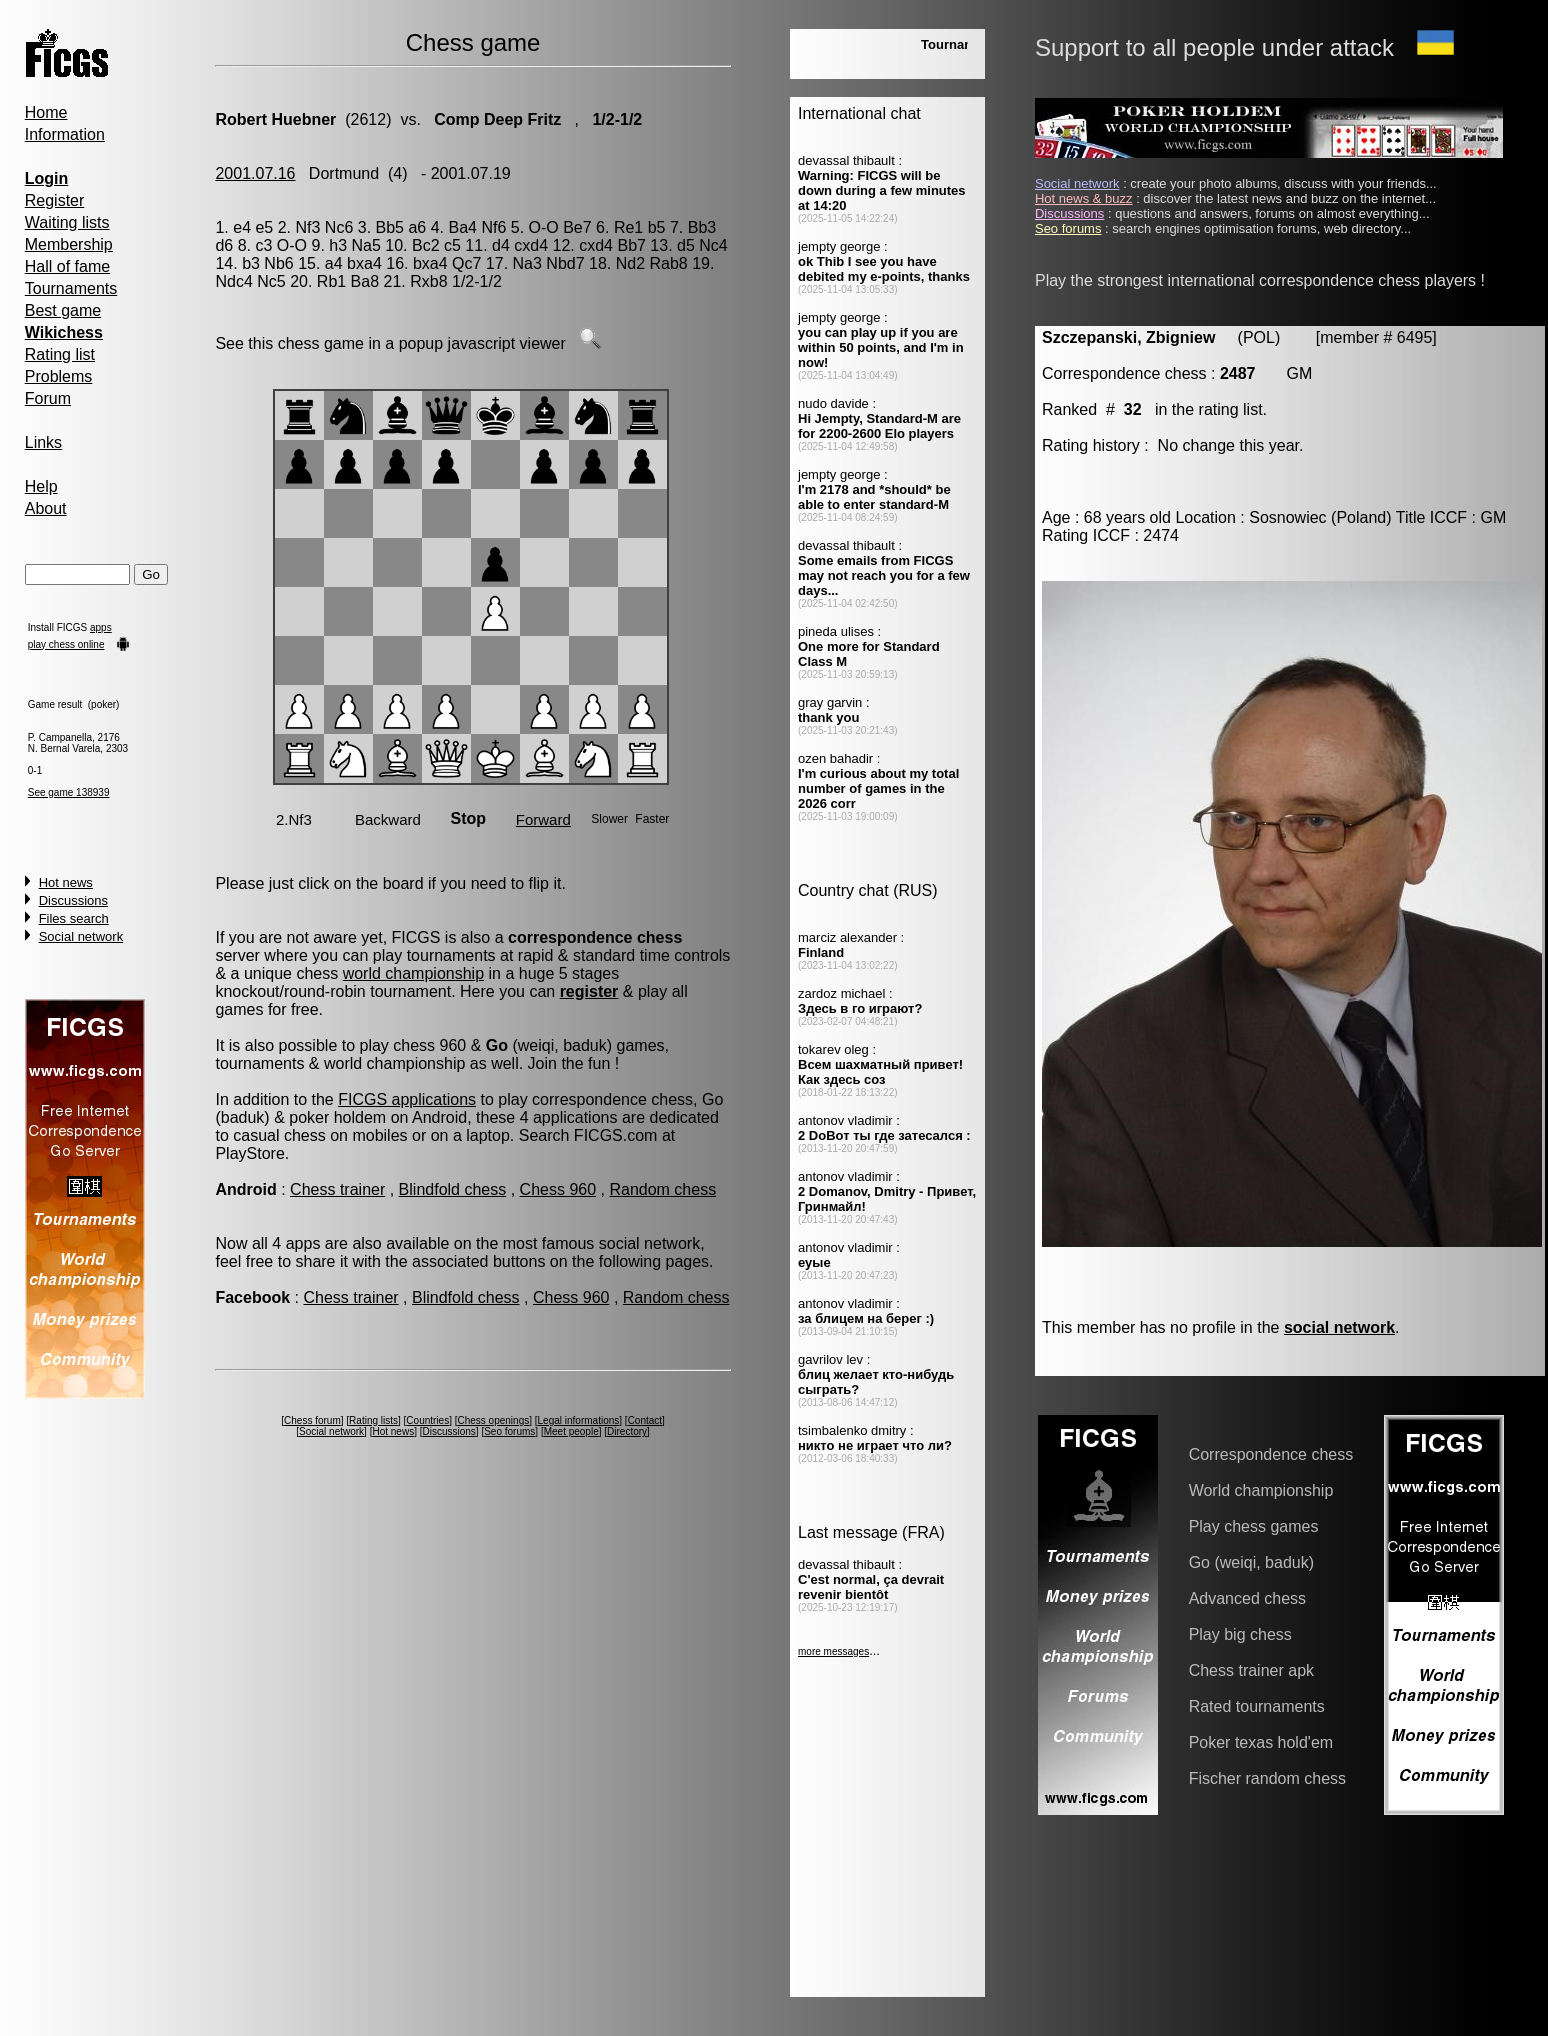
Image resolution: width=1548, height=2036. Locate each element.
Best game (63, 310)
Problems (59, 376)
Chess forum (312, 1420)
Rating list (60, 354)
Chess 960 (558, 1189)
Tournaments (71, 288)
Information (65, 134)
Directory (627, 1431)
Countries (427, 1420)
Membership (69, 244)
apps (101, 627)
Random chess (662, 1189)
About (46, 508)
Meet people (571, 1431)
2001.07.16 (255, 173)
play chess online (66, 644)
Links (43, 442)
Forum (48, 398)
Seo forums (509, 1431)
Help (41, 486)
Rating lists (373, 1420)
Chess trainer (337, 1189)
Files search (74, 918)
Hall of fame (67, 266)
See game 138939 (69, 792)
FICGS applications (407, 1099)
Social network (81, 936)
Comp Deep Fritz (496, 119)
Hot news (66, 882)
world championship (413, 973)
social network (1339, 1327)
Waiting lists (67, 222)
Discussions (73, 900)
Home (46, 112)
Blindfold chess (453, 1189)
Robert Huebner (275, 119)
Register (55, 200)
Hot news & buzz (1084, 198)
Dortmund (344, 173)
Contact (645, 1420)
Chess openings (494, 1420)
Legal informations (579, 1420)
